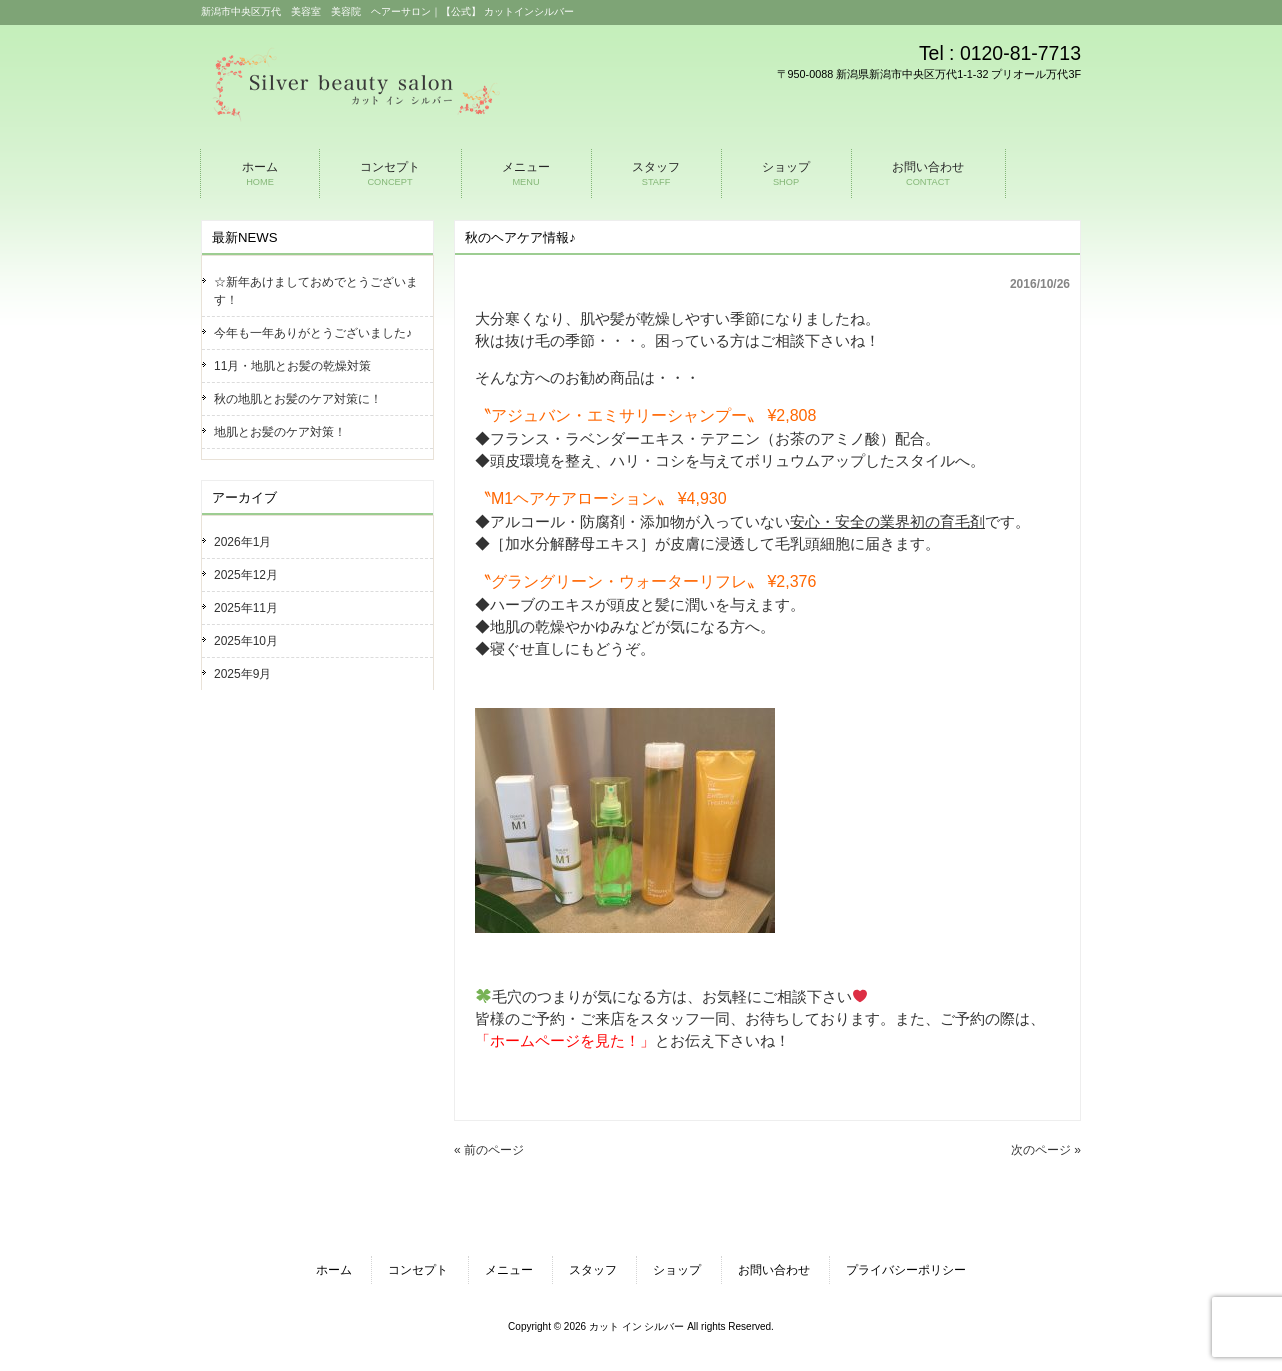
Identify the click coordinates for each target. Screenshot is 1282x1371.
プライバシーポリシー (906, 1270)
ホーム (334, 1270)
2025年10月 (246, 641)
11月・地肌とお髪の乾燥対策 (292, 366)
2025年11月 (246, 608)
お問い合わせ (774, 1270)
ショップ (677, 1270)
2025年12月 (246, 575)
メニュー (509, 1270)
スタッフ (593, 1270)
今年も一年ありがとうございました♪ (313, 333)
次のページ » (1046, 1150)
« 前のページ (489, 1150)
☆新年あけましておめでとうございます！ (316, 291)
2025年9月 (242, 674)
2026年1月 (242, 542)
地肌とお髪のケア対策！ (280, 432)
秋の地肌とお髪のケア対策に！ (298, 399)
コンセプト (418, 1270)
